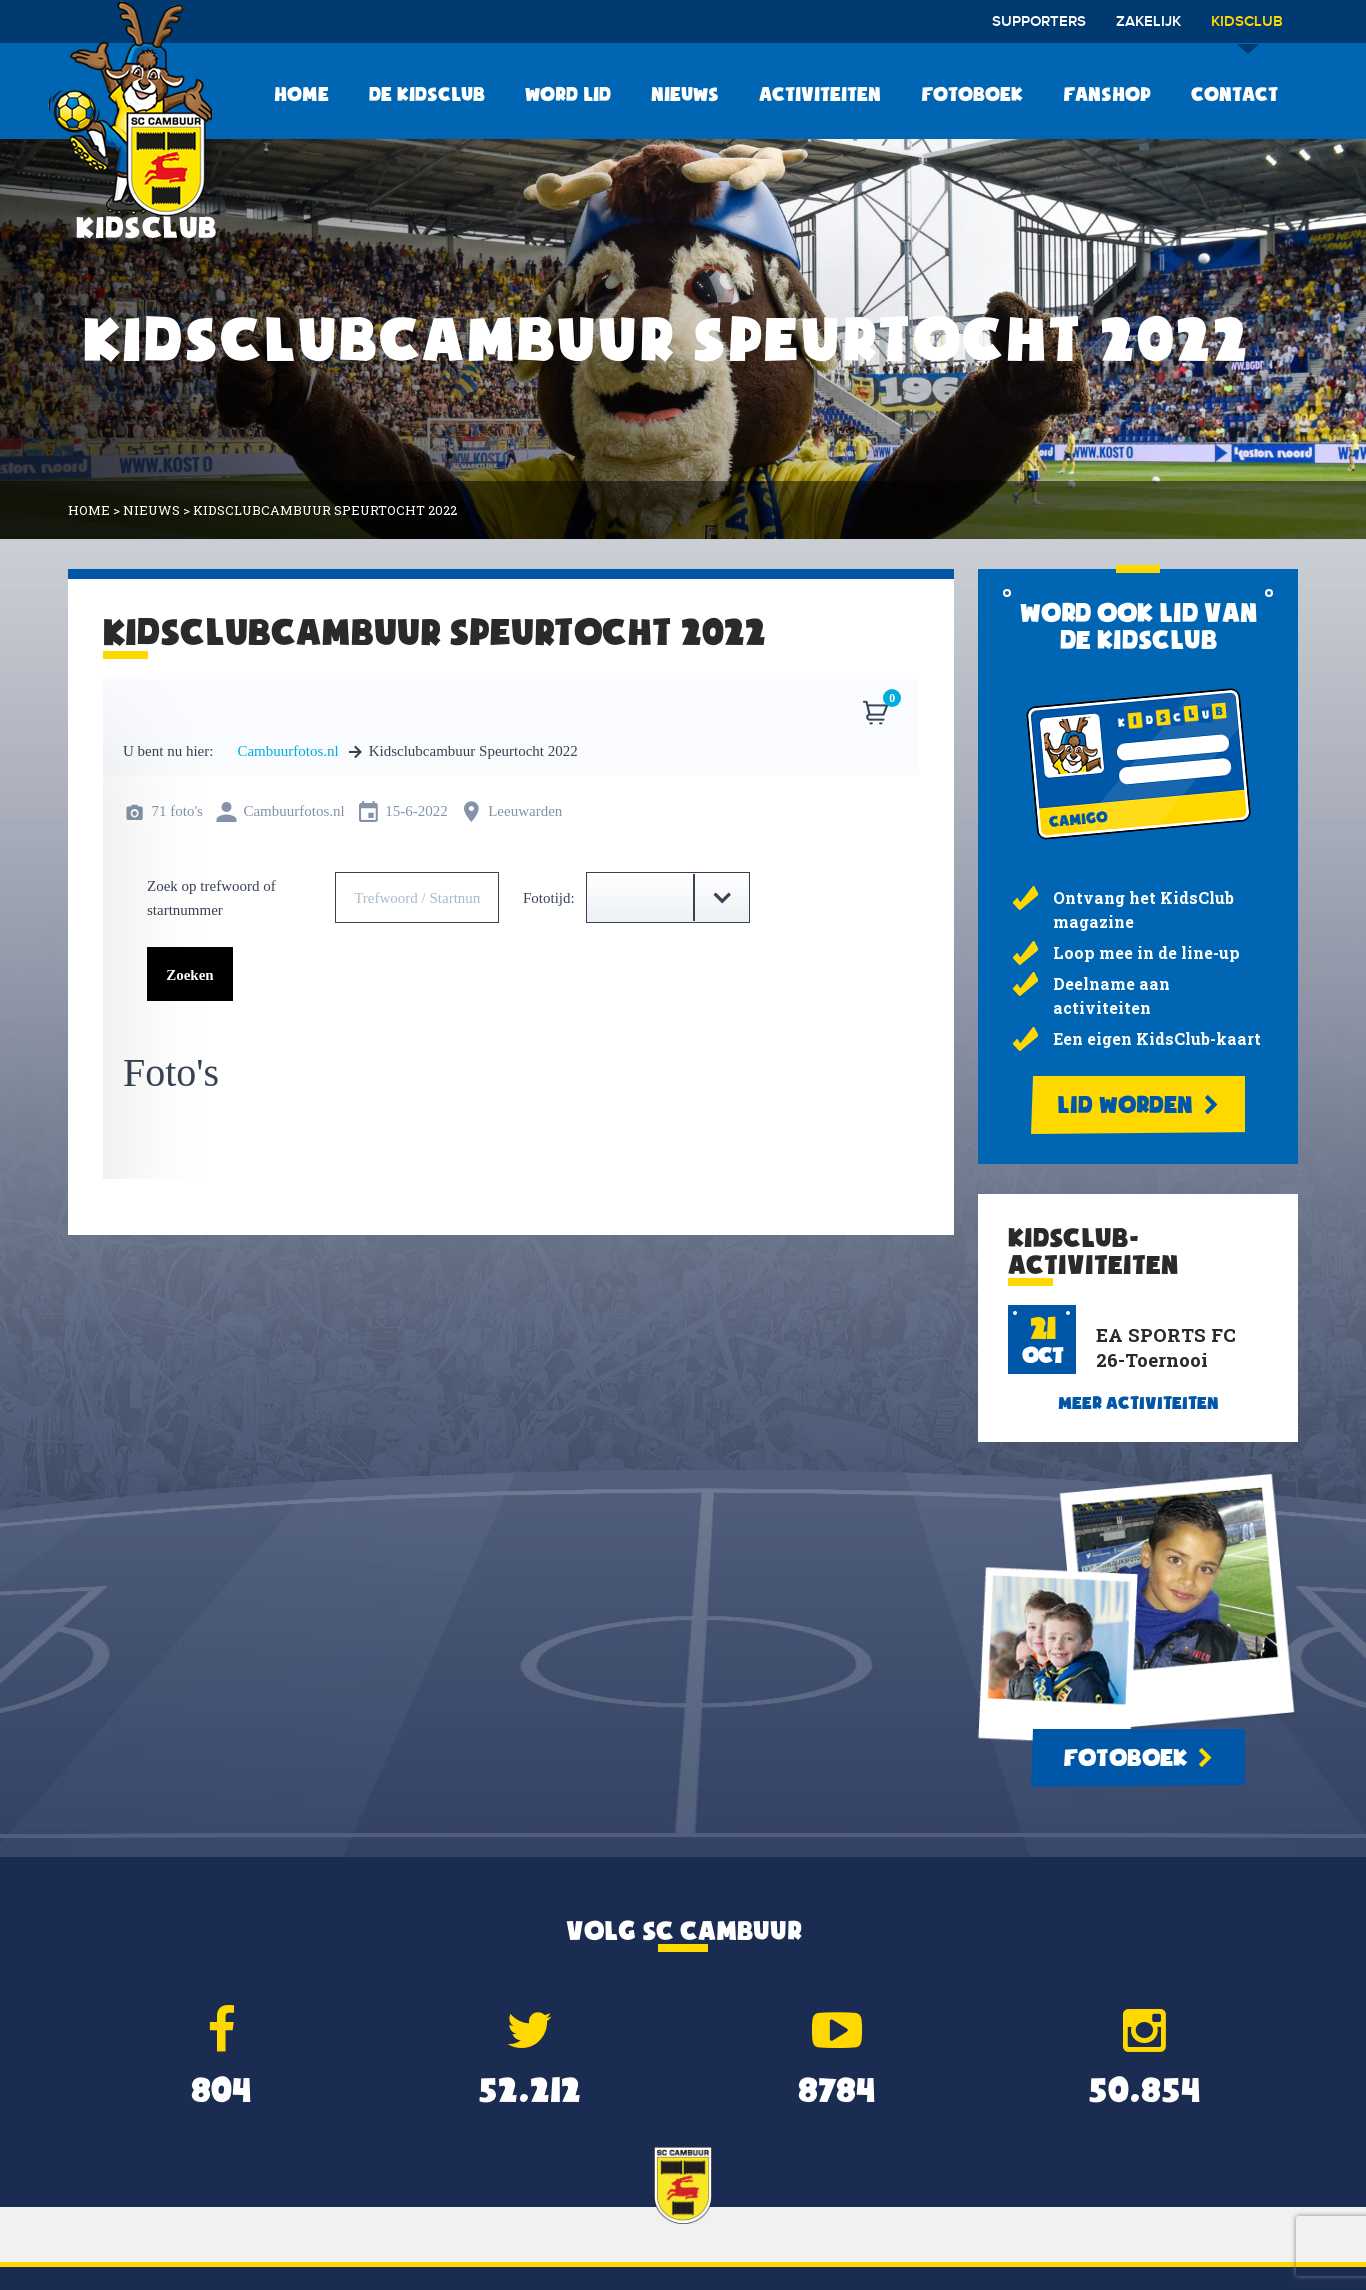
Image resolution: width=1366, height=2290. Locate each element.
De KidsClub (427, 94)
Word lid (568, 94)
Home (301, 94)
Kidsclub (1247, 28)
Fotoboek (972, 94)
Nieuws (685, 94)
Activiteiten (820, 94)
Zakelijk (1148, 22)
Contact (1234, 94)
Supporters (1039, 22)
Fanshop (1107, 94)
